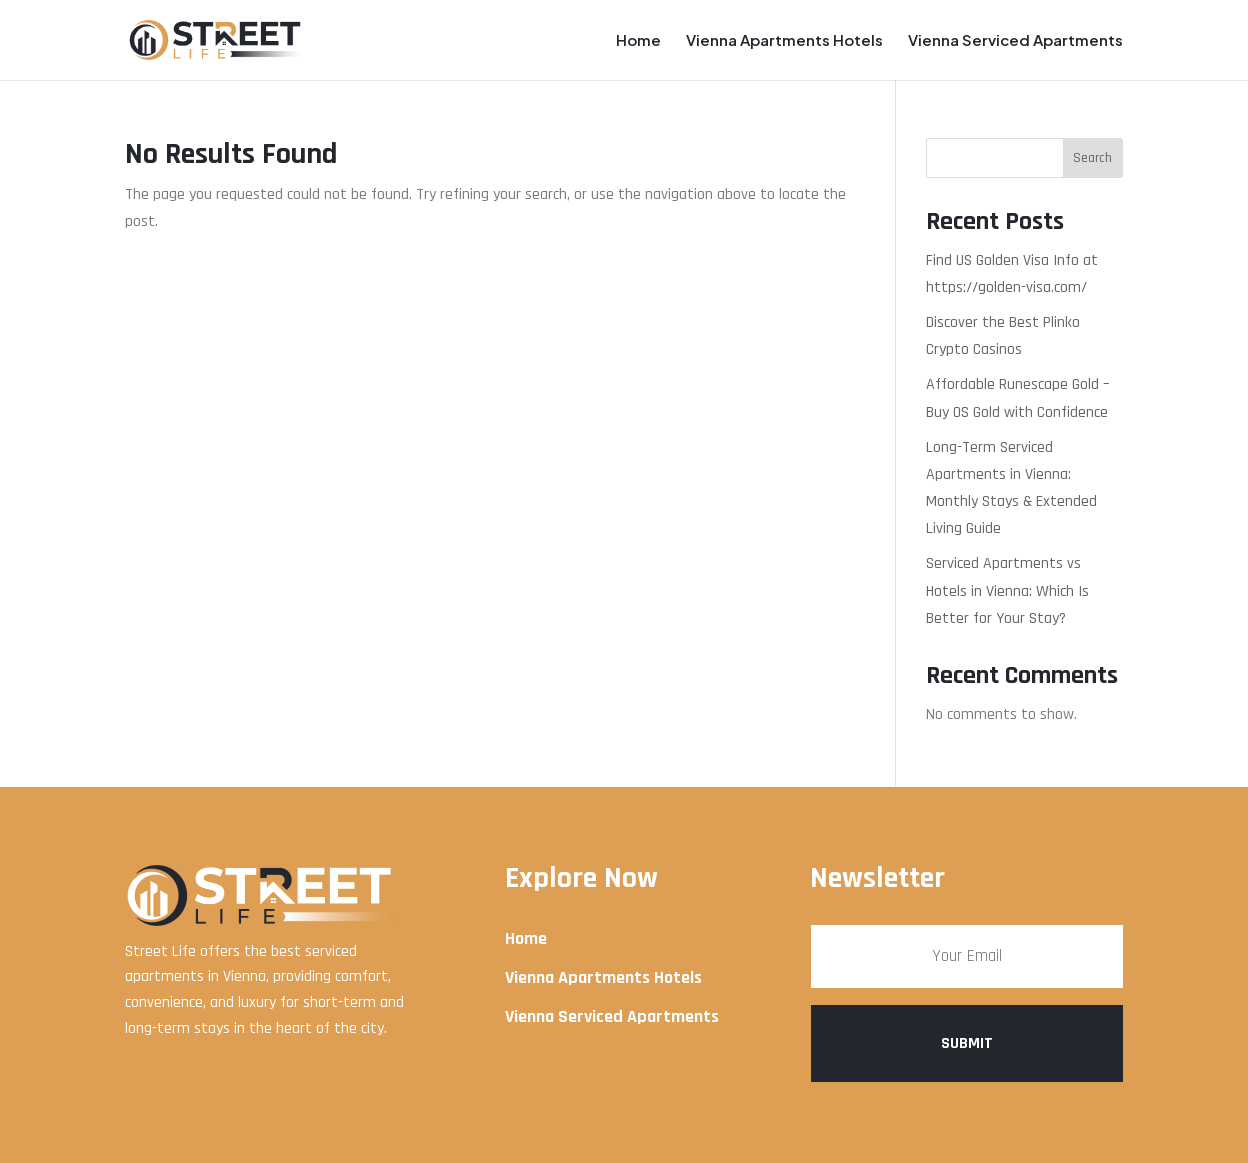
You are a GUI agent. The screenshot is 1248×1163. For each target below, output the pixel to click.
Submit (967, 1043)
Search (1092, 158)
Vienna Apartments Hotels (784, 41)
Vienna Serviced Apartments (1015, 41)
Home (638, 41)
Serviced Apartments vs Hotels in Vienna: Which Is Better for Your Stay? (1007, 590)
